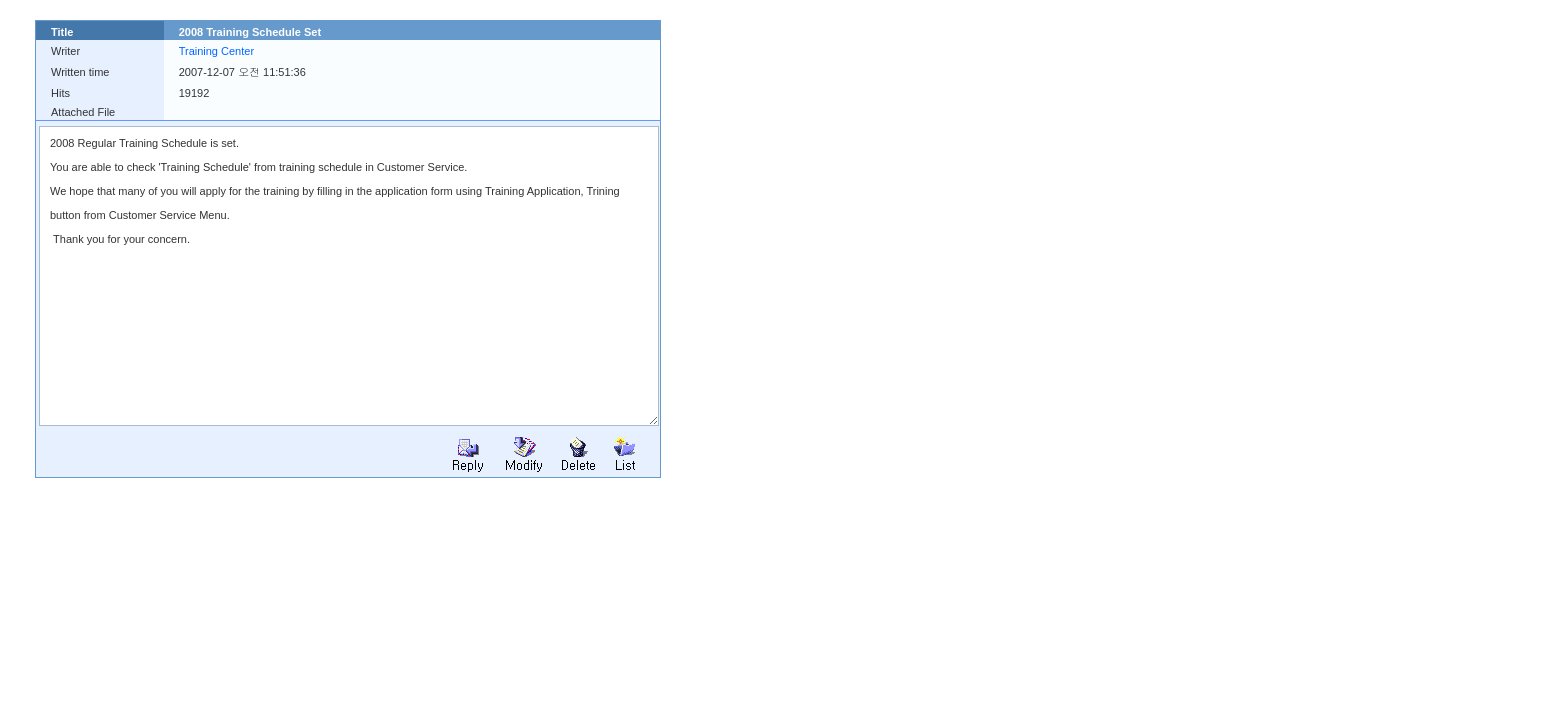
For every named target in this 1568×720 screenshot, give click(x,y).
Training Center (216, 51)
